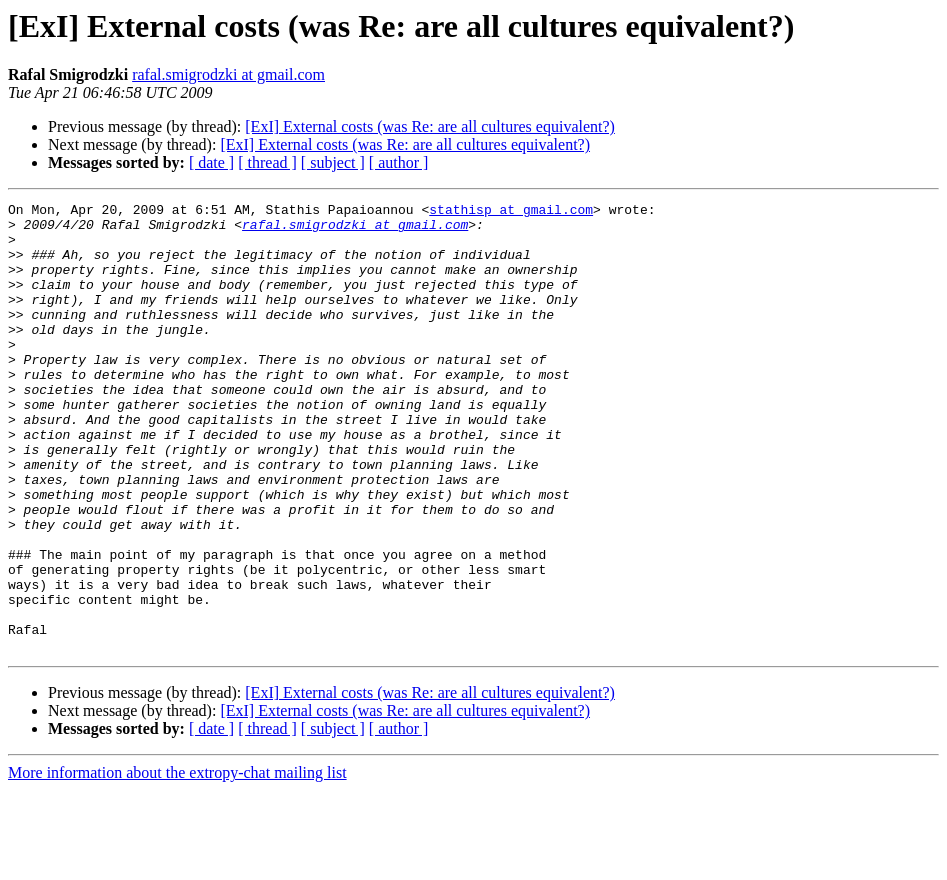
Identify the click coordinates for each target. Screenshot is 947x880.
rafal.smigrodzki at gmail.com (228, 74)
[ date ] (211, 162)
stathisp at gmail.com (511, 212)
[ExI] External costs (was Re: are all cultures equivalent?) (430, 126)
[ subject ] (333, 162)
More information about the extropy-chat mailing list (177, 862)
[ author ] (399, 162)
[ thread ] (267, 162)
